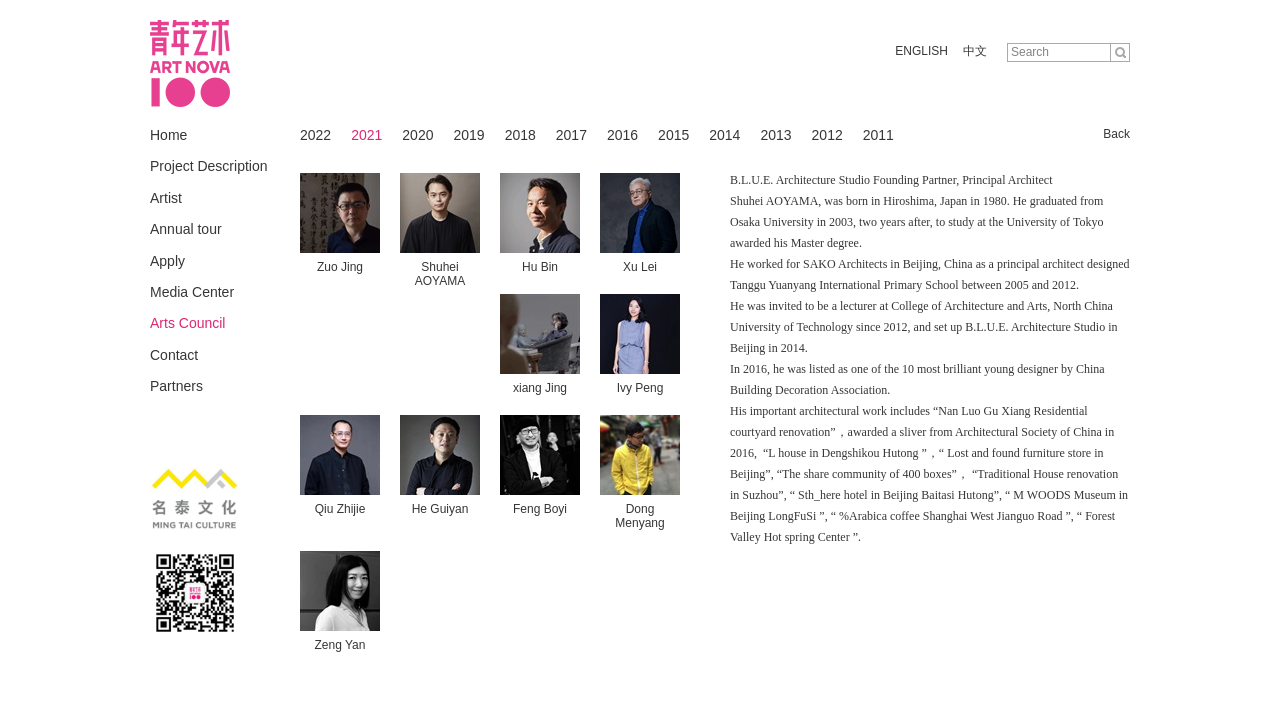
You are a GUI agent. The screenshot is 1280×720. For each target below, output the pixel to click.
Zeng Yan (340, 645)
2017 (571, 135)
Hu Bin (540, 267)
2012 (827, 135)
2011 (878, 135)
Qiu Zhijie (340, 509)
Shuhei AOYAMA (440, 274)
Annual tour (186, 229)
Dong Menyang (639, 516)
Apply (167, 261)
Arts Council (187, 323)
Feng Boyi (540, 509)
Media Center (192, 292)
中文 (975, 51)
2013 (775, 135)
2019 (468, 135)
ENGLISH (921, 51)
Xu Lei (640, 267)
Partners (176, 386)
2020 (417, 135)
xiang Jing (540, 388)
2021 (366, 135)
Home (168, 135)
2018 (520, 135)
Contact (174, 355)
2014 (724, 135)
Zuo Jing (340, 267)
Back (1116, 134)
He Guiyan (440, 509)
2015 (673, 135)
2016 (622, 135)
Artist (166, 198)
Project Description (209, 166)
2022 (315, 135)
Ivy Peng (640, 388)
